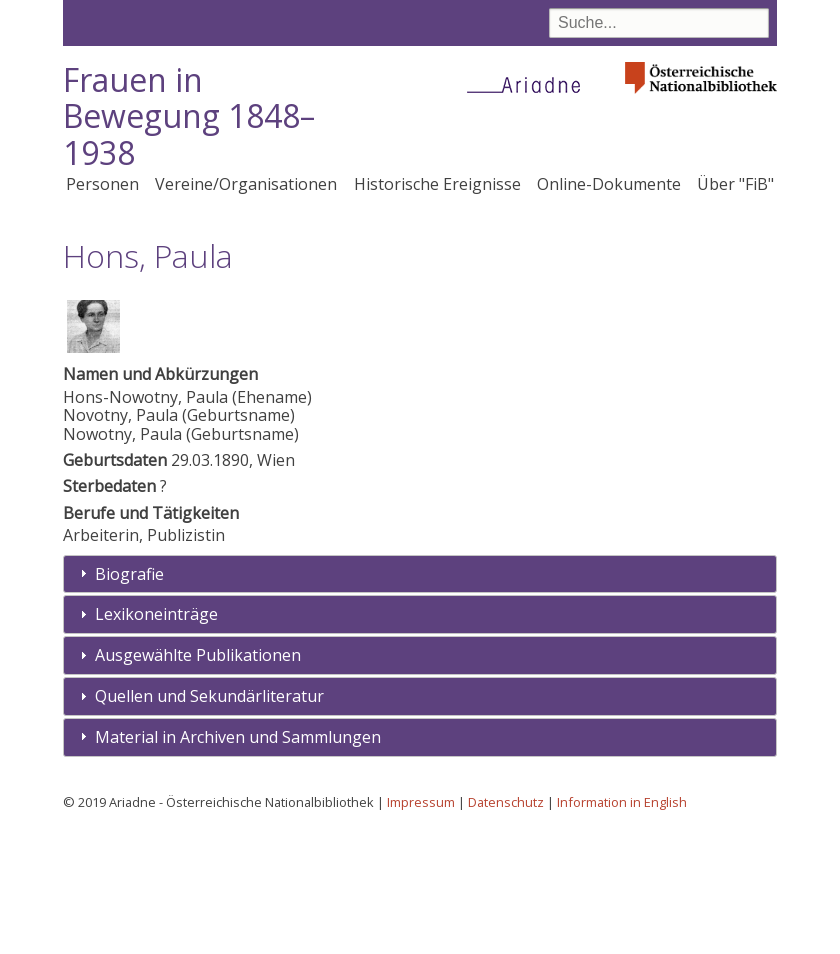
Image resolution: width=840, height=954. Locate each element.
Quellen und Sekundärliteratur (209, 819)
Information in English (622, 925)
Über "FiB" (735, 184)
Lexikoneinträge (156, 738)
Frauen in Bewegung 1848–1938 (189, 116)
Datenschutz (506, 925)
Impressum (421, 925)
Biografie (129, 697)
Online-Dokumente (609, 184)
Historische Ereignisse (437, 184)
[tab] (420, 697)
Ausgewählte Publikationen (198, 779)
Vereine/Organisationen (246, 184)
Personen (102, 184)
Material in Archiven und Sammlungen (238, 860)
